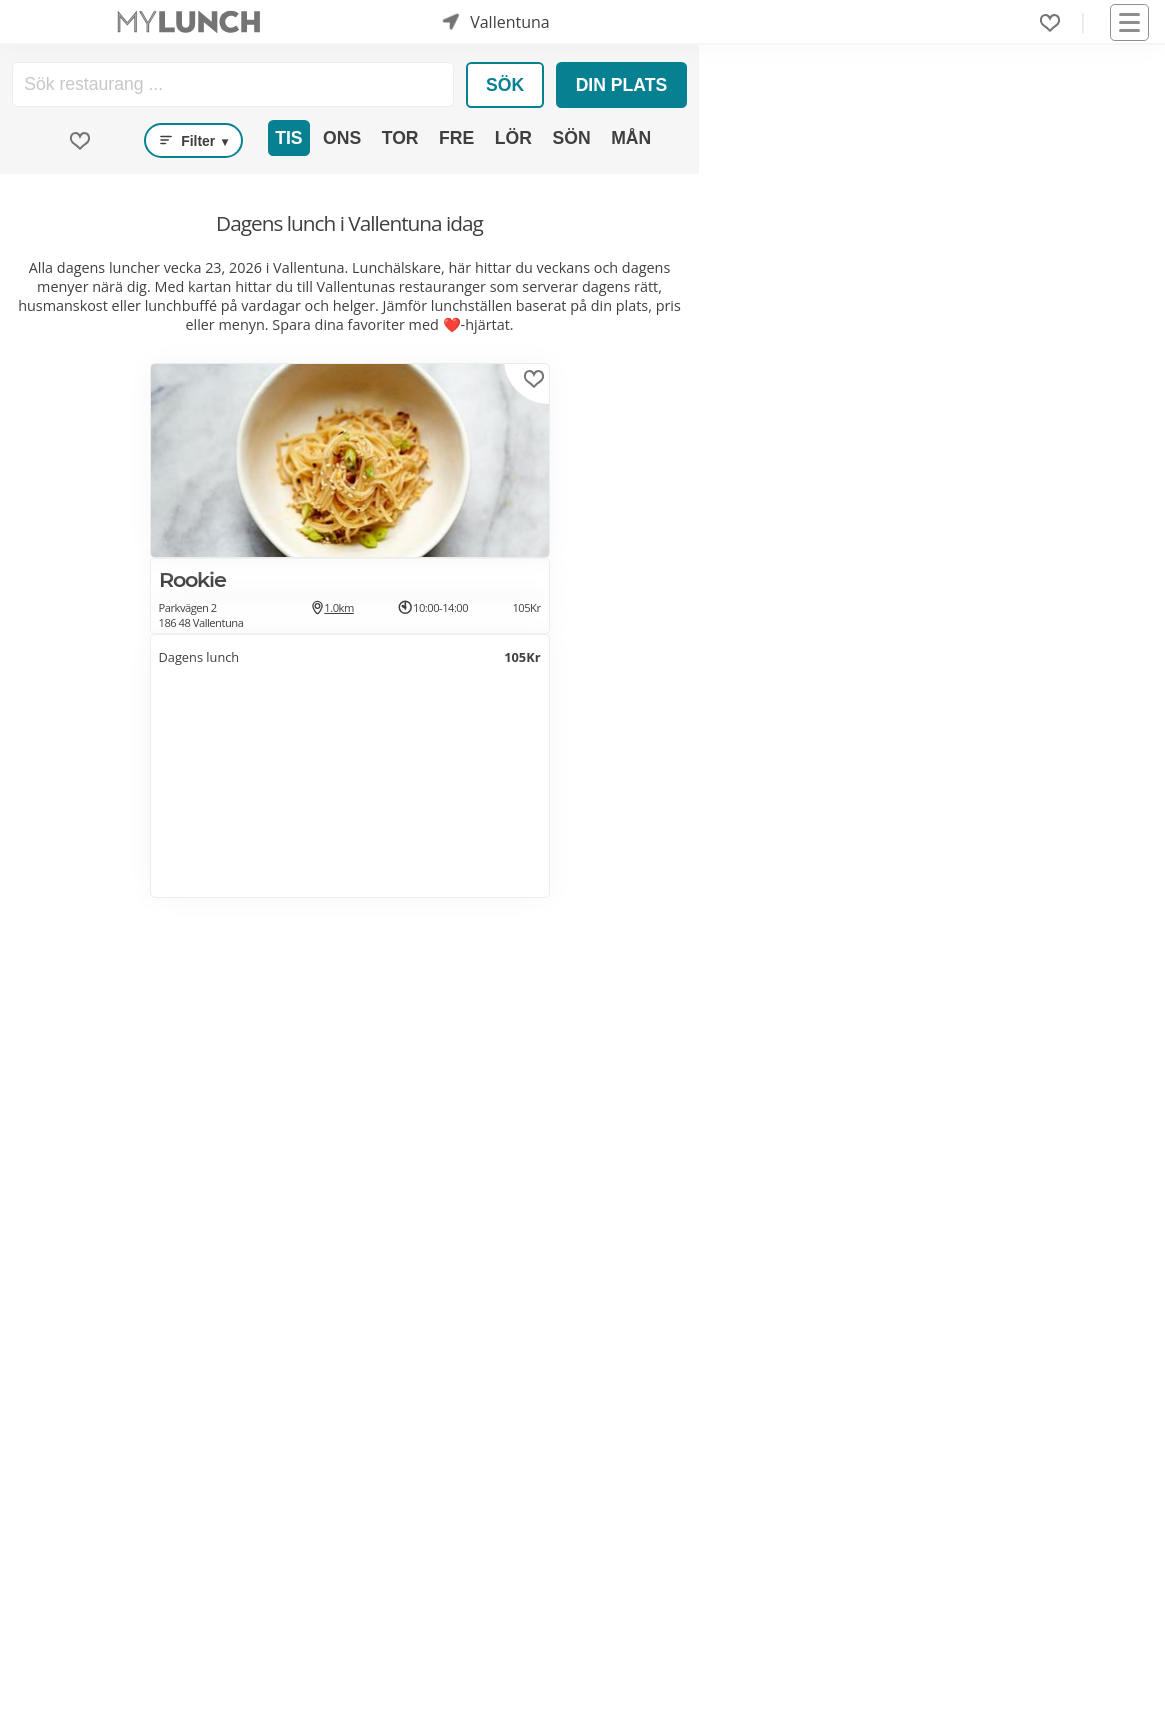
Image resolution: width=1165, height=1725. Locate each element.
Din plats (622, 85)
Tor (400, 138)
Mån (631, 138)
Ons (342, 138)
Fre (456, 138)
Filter (193, 141)
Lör (513, 138)
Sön (571, 138)
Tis (288, 138)
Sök (505, 85)
